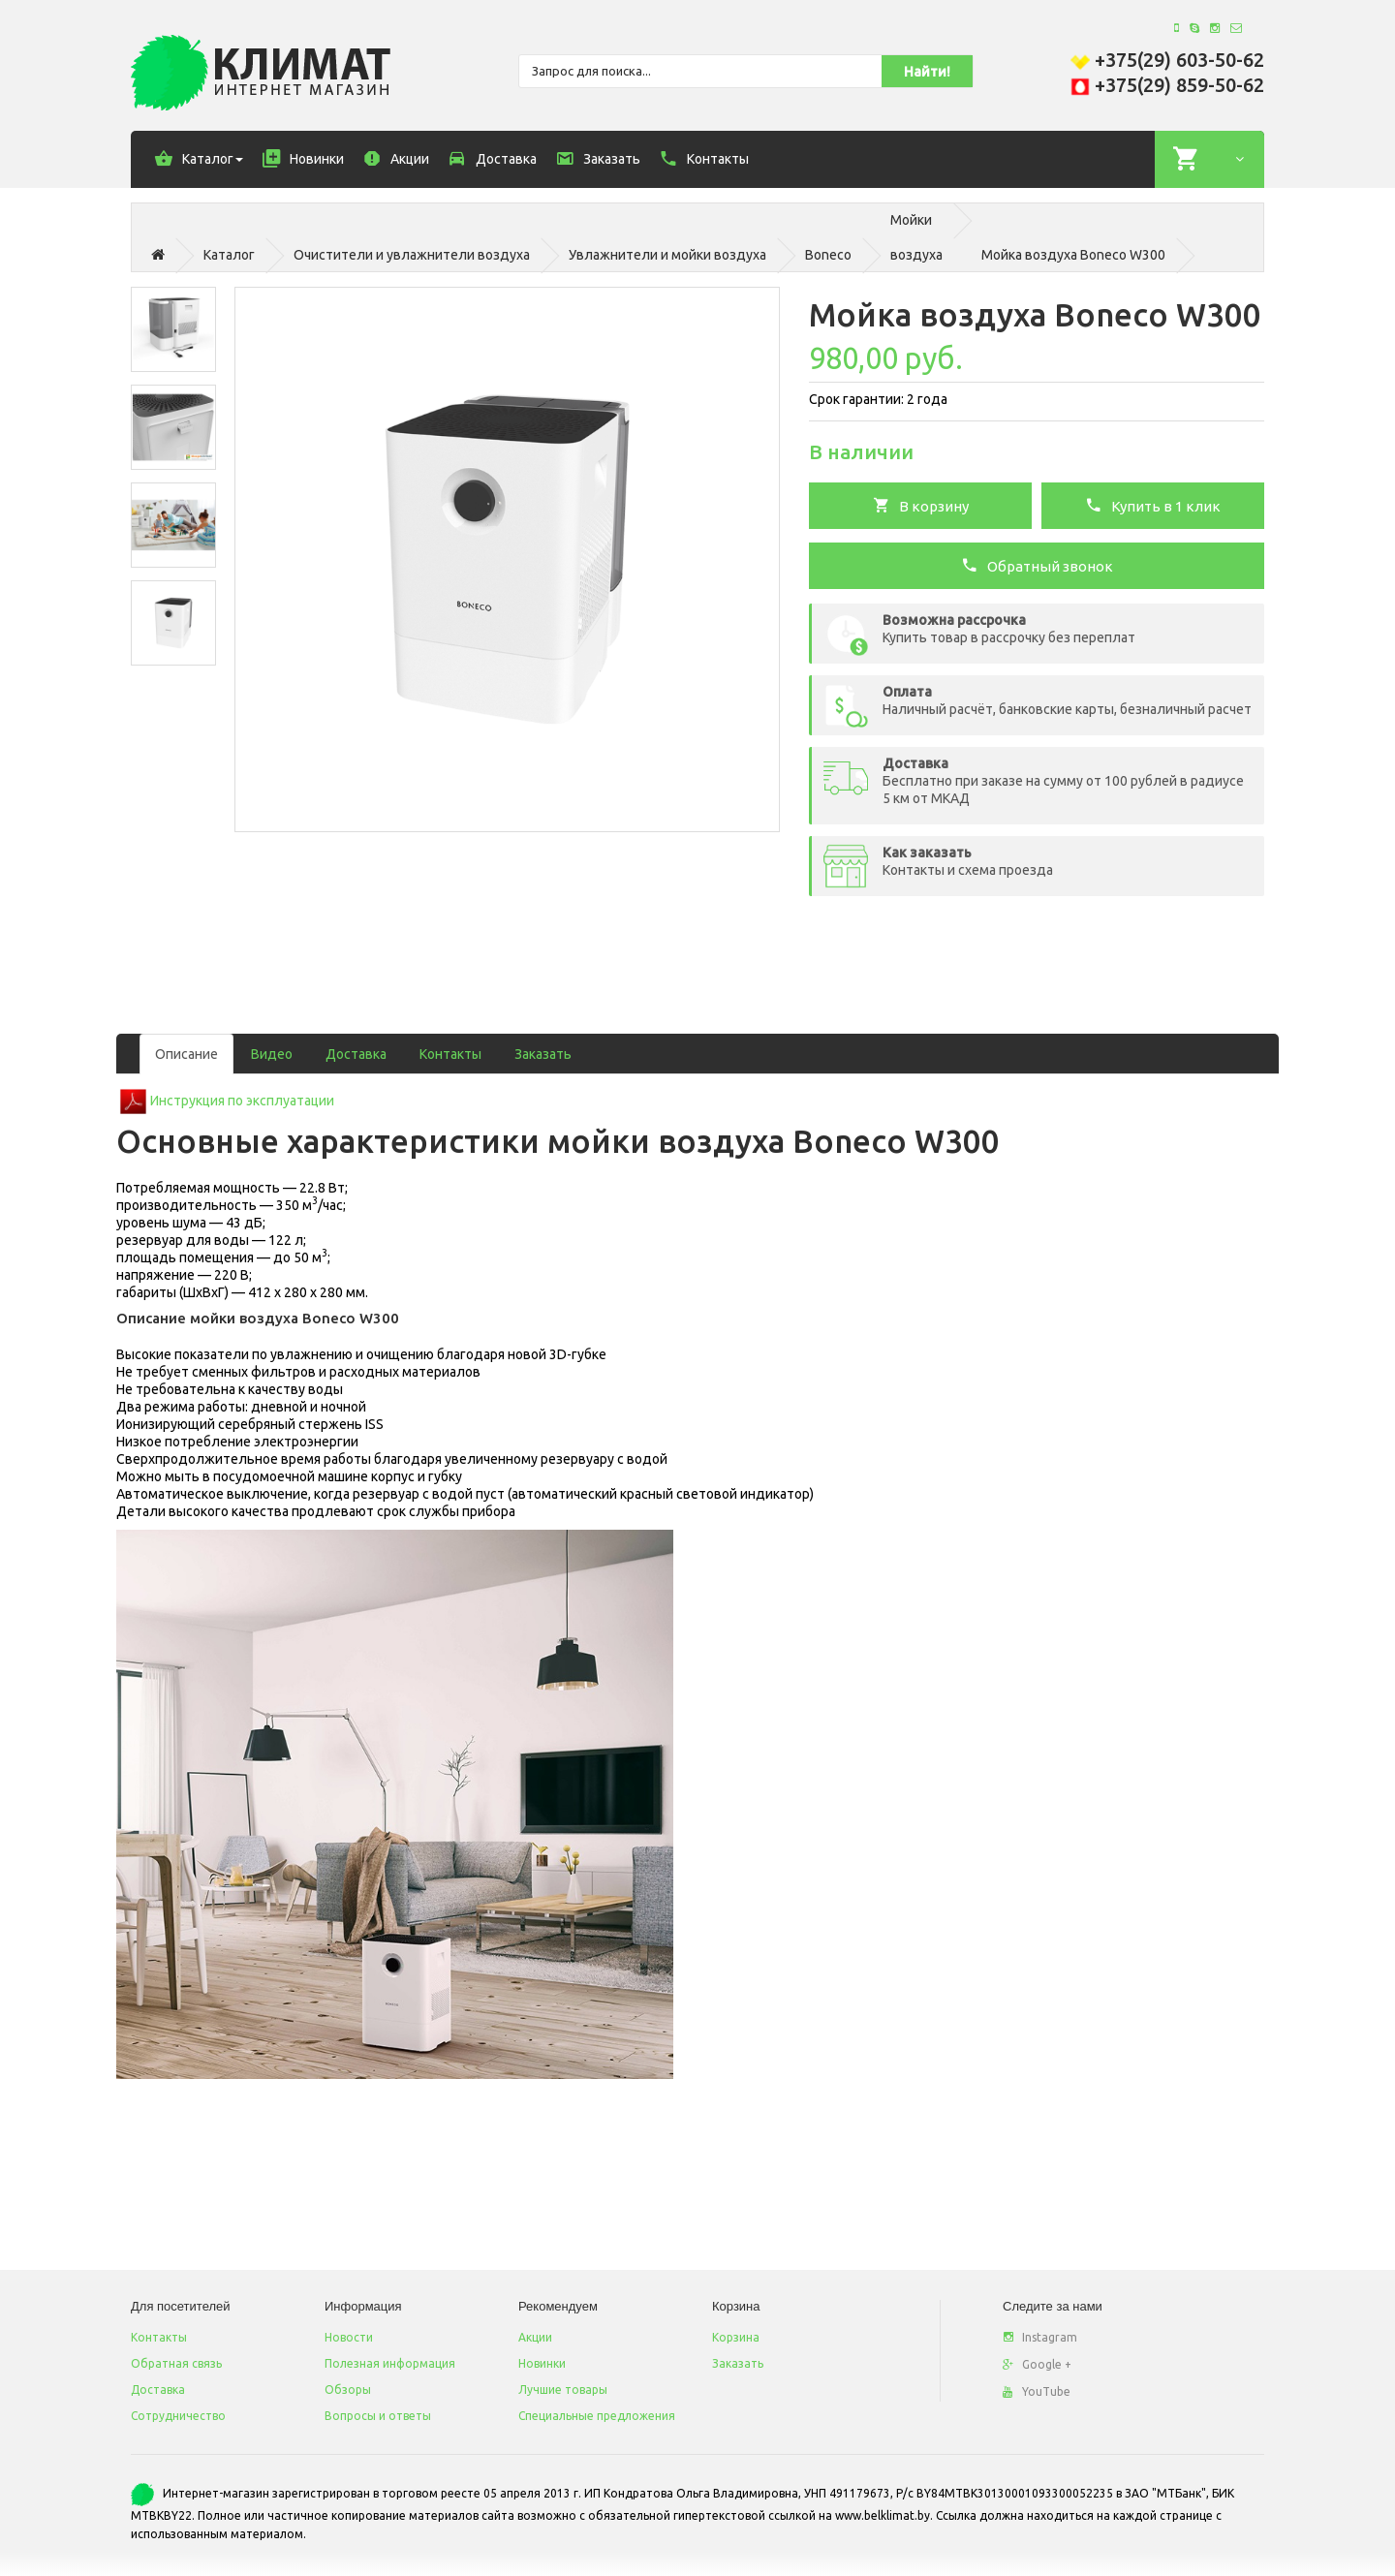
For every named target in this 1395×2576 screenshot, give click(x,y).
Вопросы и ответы (378, 2415)
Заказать (543, 1054)
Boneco (828, 255)
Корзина (736, 2337)
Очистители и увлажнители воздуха (412, 255)
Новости (349, 2337)
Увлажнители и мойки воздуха (667, 255)
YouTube (1036, 2391)
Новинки (542, 2363)
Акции (535, 2337)
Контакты (450, 1054)
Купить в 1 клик (1153, 504)
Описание (186, 1054)
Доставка (356, 1054)
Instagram (1040, 2337)
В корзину (921, 504)
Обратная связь (176, 2363)
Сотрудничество (178, 2415)
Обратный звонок (1037, 564)
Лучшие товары (562, 2389)
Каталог (229, 255)
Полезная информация (390, 2363)
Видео (272, 1054)
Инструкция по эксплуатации (242, 1100)
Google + (1037, 2364)
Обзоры (348, 2389)
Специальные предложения (596, 2415)
